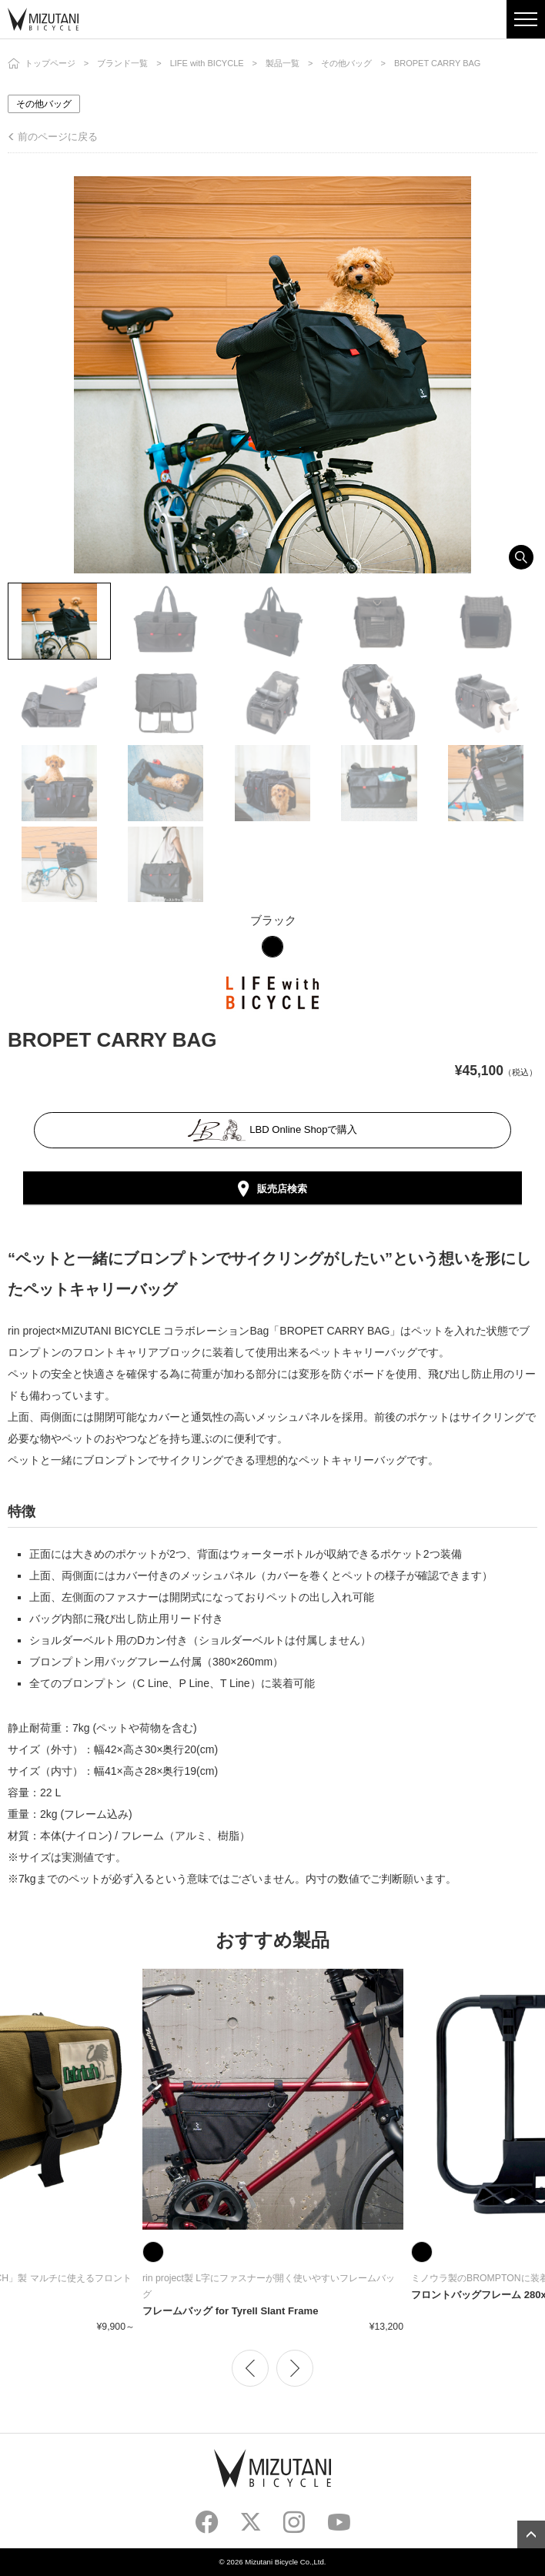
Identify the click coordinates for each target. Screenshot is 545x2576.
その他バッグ (346, 63)
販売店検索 (282, 1188)
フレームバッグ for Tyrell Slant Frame (230, 2311)
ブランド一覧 (122, 63)
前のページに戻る (58, 136)
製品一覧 (282, 63)
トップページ (50, 63)
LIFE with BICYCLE (207, 63)
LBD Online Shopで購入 (273, 1130)
